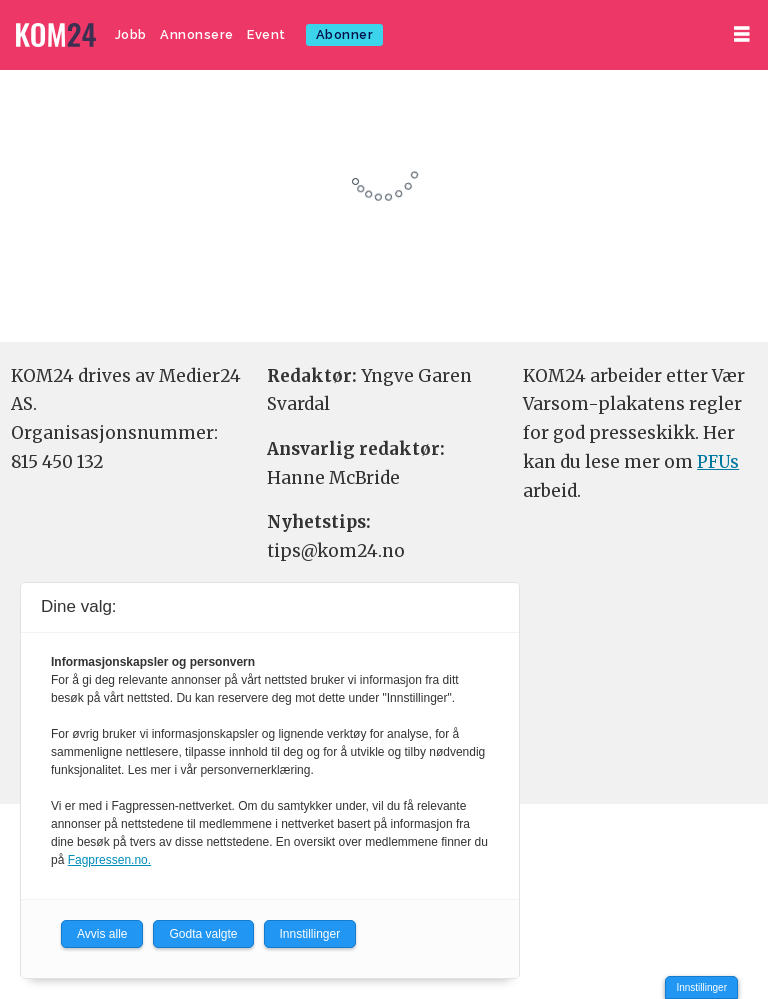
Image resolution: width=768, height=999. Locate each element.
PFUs (718, 462)
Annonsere (197, 34)
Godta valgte (203, 934)
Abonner (345, 34)
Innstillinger (701, 987)
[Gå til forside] (56, 35)
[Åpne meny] (742, 34)
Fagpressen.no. (109, 860)
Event (266, 34)
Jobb (131, 34)
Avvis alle (102, 934)
